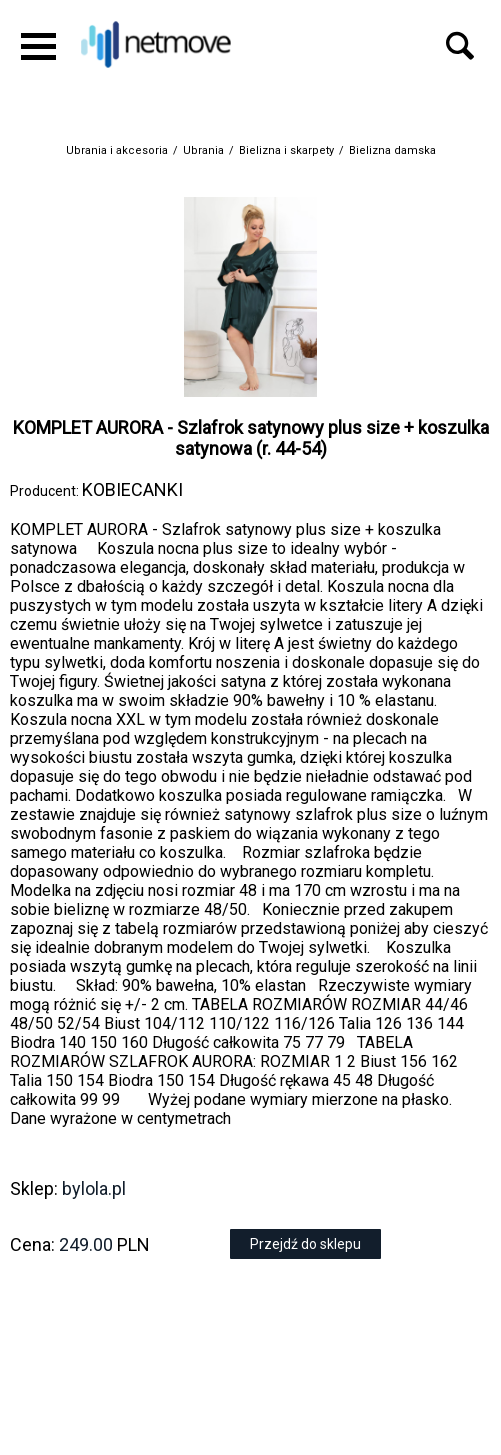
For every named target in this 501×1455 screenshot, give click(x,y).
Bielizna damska (392, 150)
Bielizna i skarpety (286, 150)
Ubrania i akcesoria (117, 150)
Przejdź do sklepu (305, 1244)
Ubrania (203, 150)
